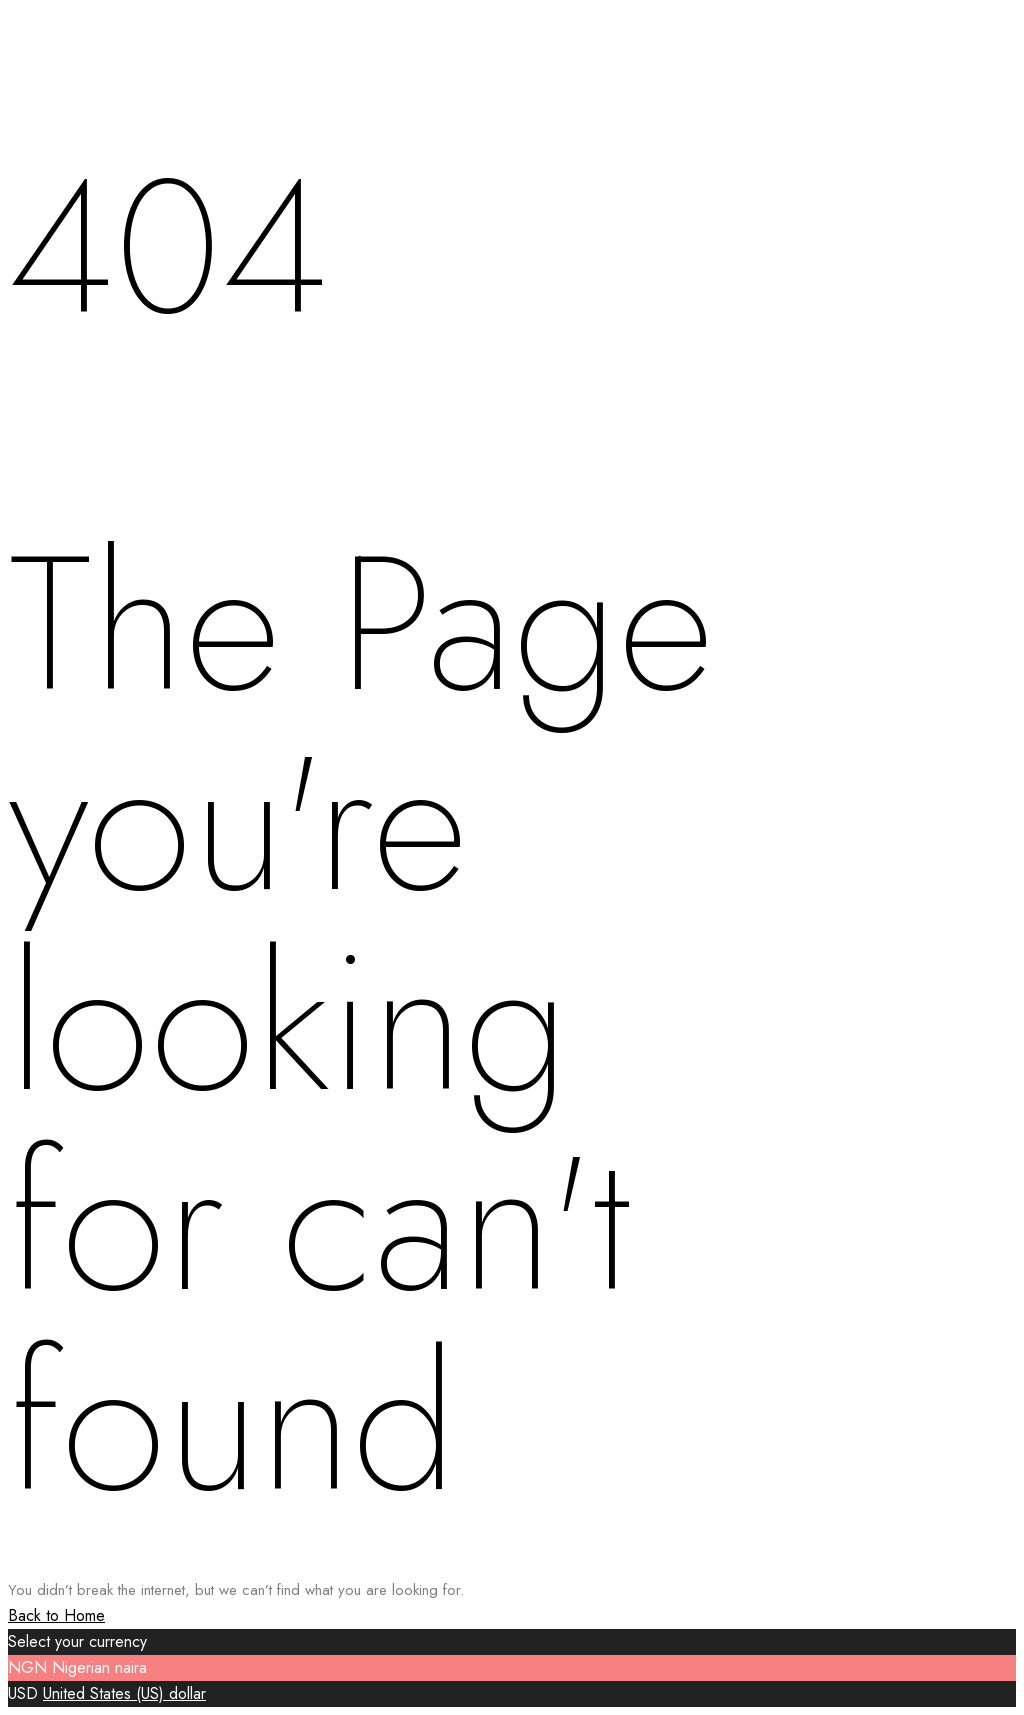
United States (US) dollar (124, 1693)
